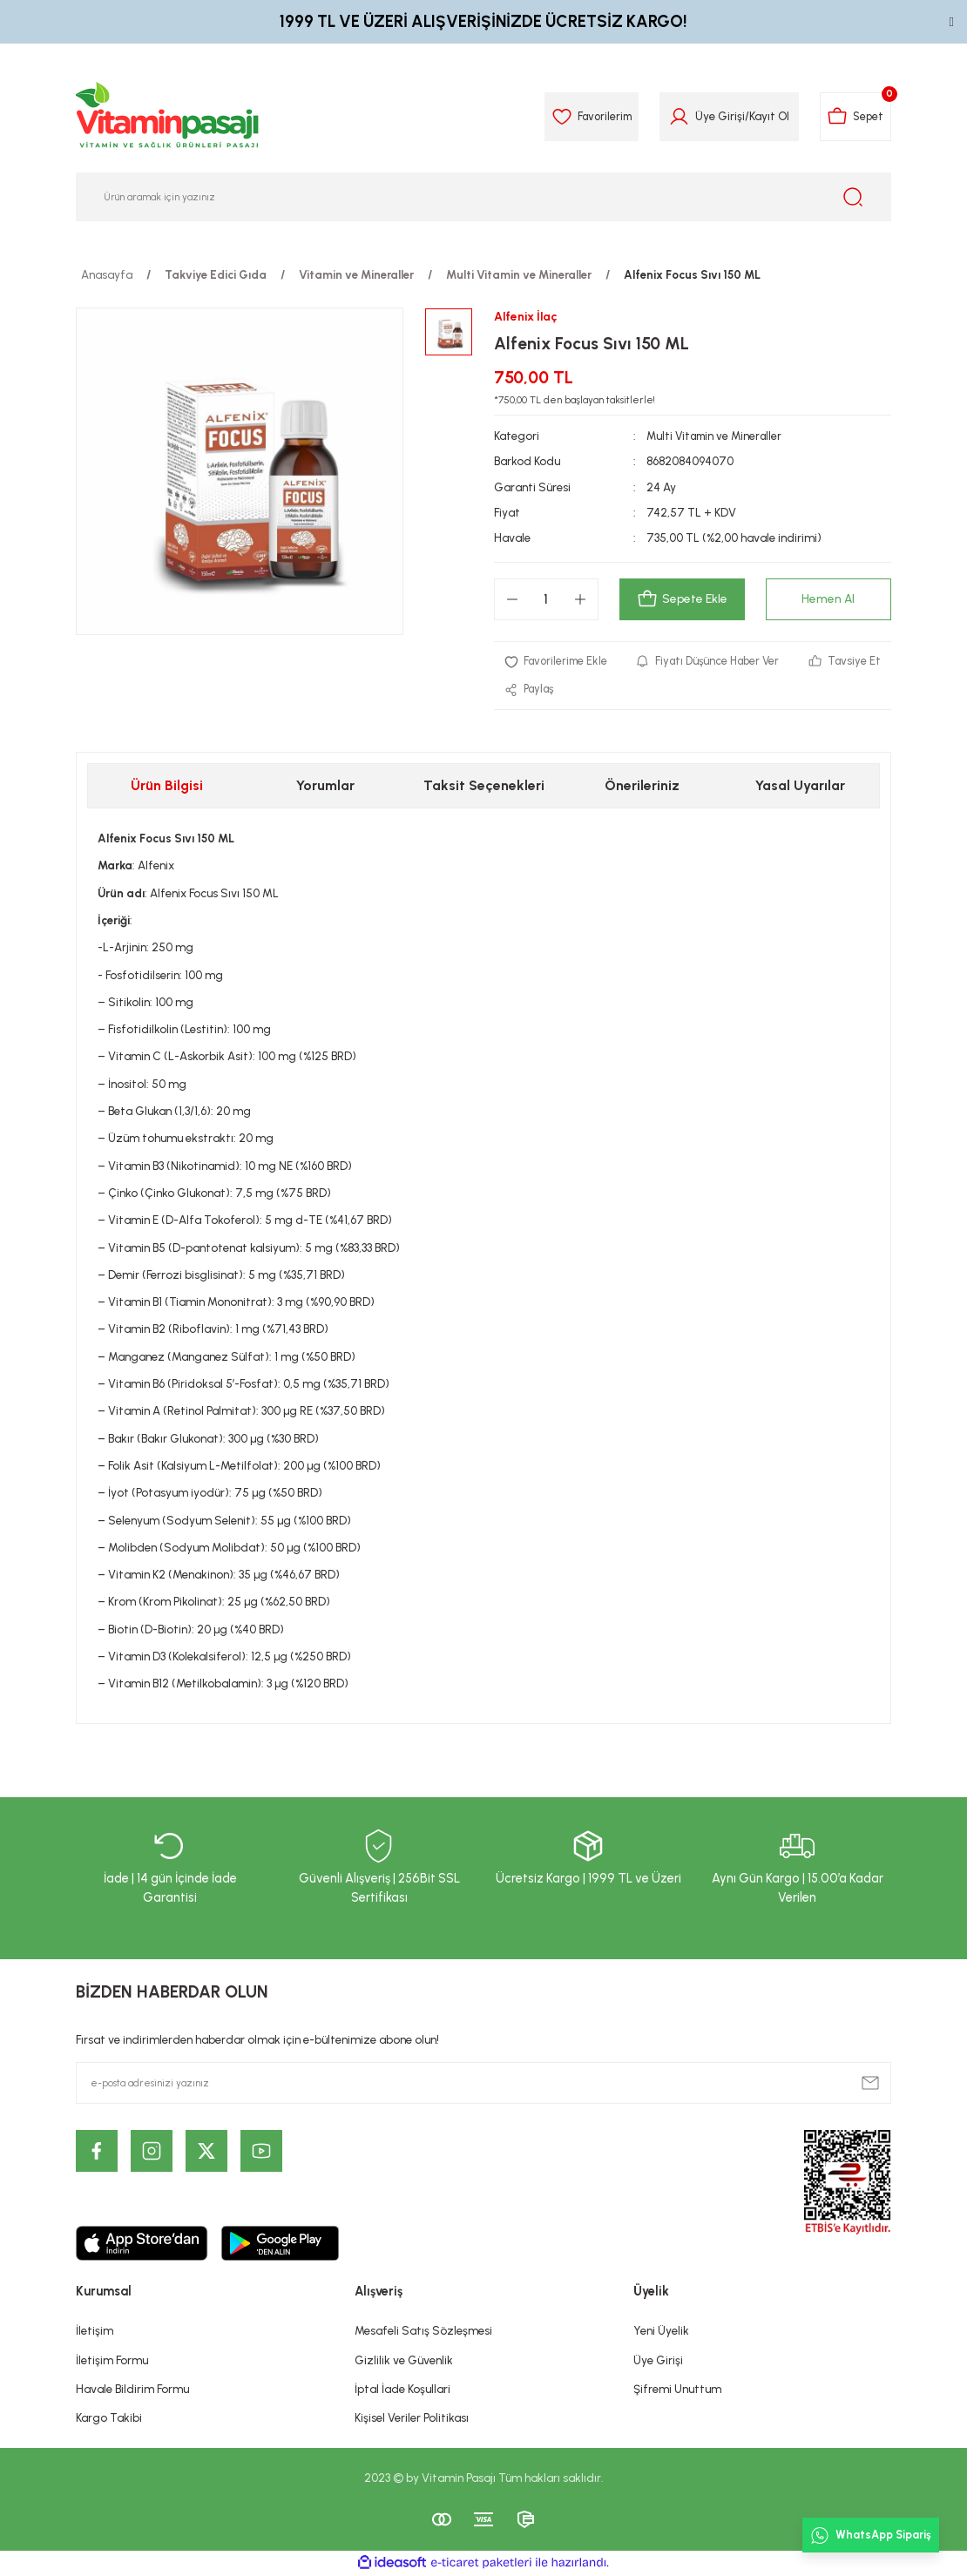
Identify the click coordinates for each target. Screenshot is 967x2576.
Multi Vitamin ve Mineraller (717, 436)
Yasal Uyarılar (800, 787)
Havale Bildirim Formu (132, 2390)
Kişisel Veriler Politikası (412, 2419)
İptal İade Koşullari (402, 2390)
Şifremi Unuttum (677, 2390)
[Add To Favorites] (557, 661)
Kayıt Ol (764, 116)
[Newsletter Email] (483, 2084)
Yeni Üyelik (661, 2332)
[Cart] (853, 116)
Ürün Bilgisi (167, 787)
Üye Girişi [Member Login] (715, 116)
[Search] (483, 196)
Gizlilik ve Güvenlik (404, 2361)
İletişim (94, 2332)
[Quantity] (546, 599)
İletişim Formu (112, 2361)
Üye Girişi (658, 2361)
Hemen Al (828, 599)
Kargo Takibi (109, 2419)
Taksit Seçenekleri (483, 787)
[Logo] (168, 117)
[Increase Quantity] (580, 599)
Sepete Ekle (681, 599)
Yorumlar (325, 787)
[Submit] (870, 2084)
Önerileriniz (642, 787)
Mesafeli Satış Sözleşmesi (423, 2332)
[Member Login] (674, 116)
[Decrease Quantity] (512, 599)
